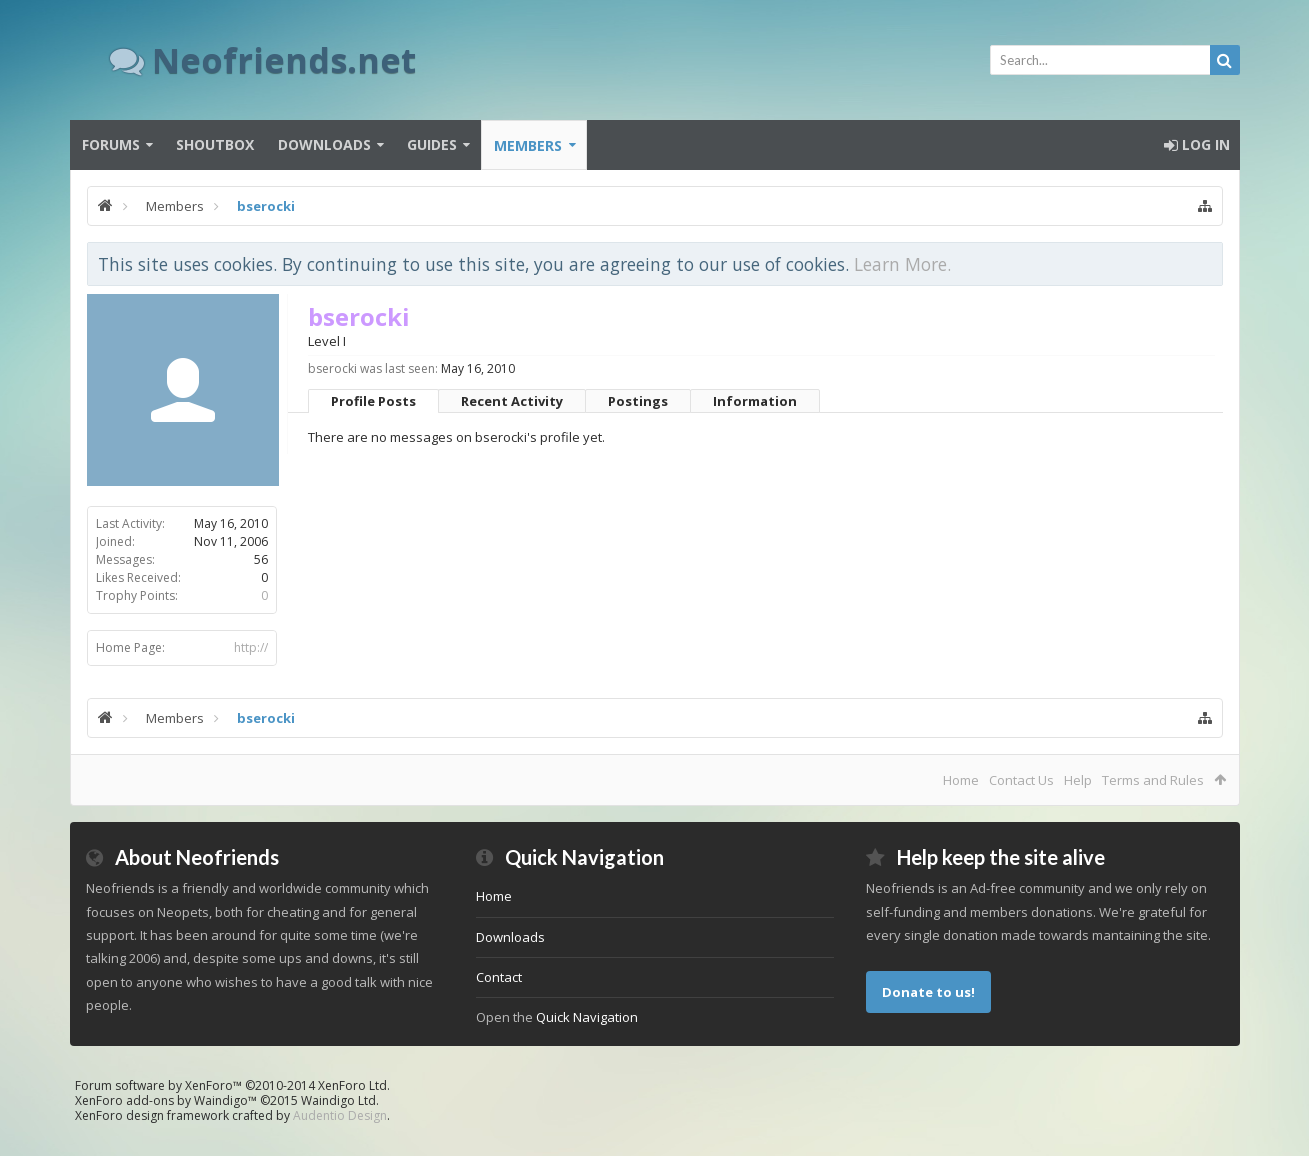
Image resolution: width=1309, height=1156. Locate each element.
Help (1078, 780)
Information (755, 401)
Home (961, 780)
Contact (499, 977)
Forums (111, 144)
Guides (432, 144)
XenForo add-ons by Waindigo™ (166, 1100)
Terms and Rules (1153, 780)
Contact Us (1021, 780)
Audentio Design (340, 1115)
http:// (251, 647)
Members (528, 145)
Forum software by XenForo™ (232, 1085)
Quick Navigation (587, 1017)
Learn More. (902, 264)
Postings (638, 401)
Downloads (324, 144)
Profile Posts (373, 401)
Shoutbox (215, 144)
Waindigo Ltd (338, 1100)
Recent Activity (512, 401)
